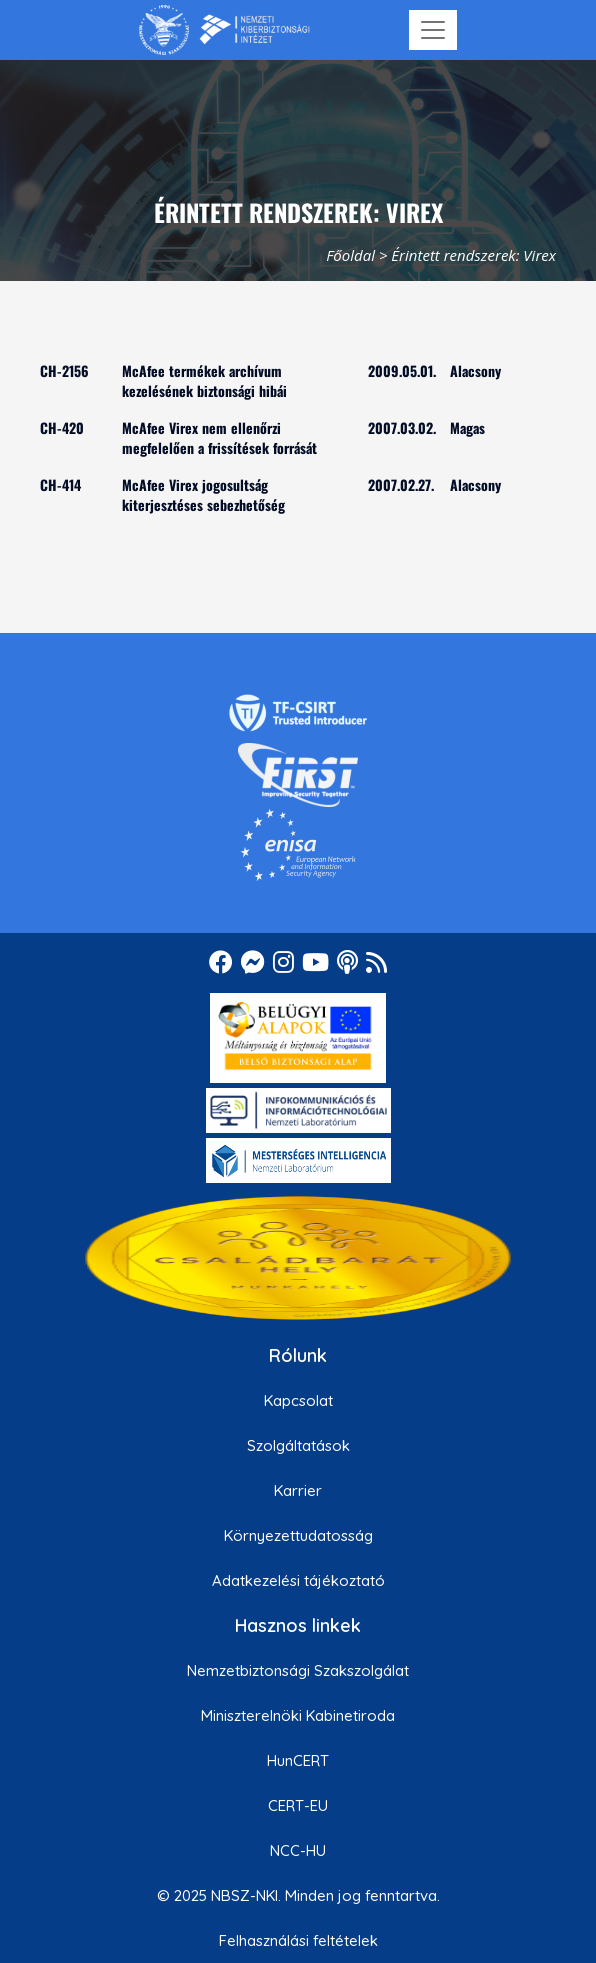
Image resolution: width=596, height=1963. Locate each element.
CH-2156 (64, 370)
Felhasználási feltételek (298, 1940)
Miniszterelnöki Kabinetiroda (298, 1715)
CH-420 (62, 427)
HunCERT (298, 1760)
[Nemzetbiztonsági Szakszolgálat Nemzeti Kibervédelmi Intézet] (224, 30)
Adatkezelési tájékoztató (298, 1580)
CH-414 (60, 484)
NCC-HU (298, 1850)
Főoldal (350, 255)
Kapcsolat (298, 1400)
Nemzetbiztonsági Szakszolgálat (298, 1670)
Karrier (298, 1490)
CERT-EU (298, 1805)
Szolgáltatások (298, 1445)
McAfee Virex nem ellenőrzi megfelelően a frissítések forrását (219, 437)
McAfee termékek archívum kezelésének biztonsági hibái (204, 380)
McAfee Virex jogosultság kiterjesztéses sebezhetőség (203, 494)
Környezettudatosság (298, 1535)
